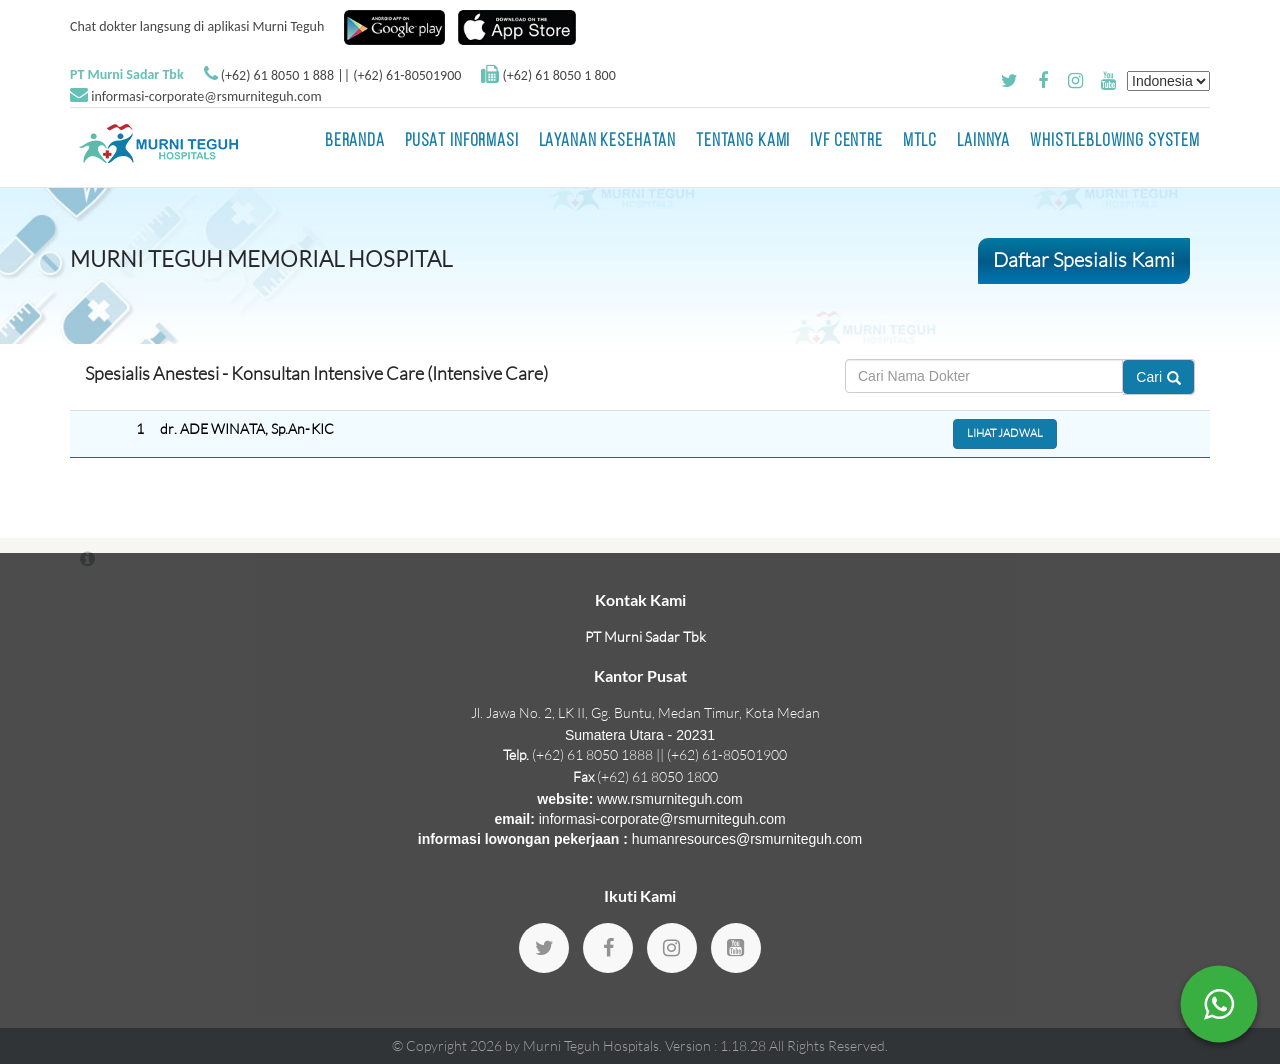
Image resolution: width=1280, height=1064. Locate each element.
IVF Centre (846, 141)
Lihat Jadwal (1005, 433)
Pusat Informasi (462, 141)
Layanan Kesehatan (607, 141)
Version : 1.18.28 (717, 1045)
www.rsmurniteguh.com (670, 799)
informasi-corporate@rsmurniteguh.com (206, 96)
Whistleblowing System (1115, 141)
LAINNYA (983, 141)
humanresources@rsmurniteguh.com (747, 839)
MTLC (920, 141)
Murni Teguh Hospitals (591, 1045)
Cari (1158, 377)
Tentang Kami (743, 141)
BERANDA (355, 141)
